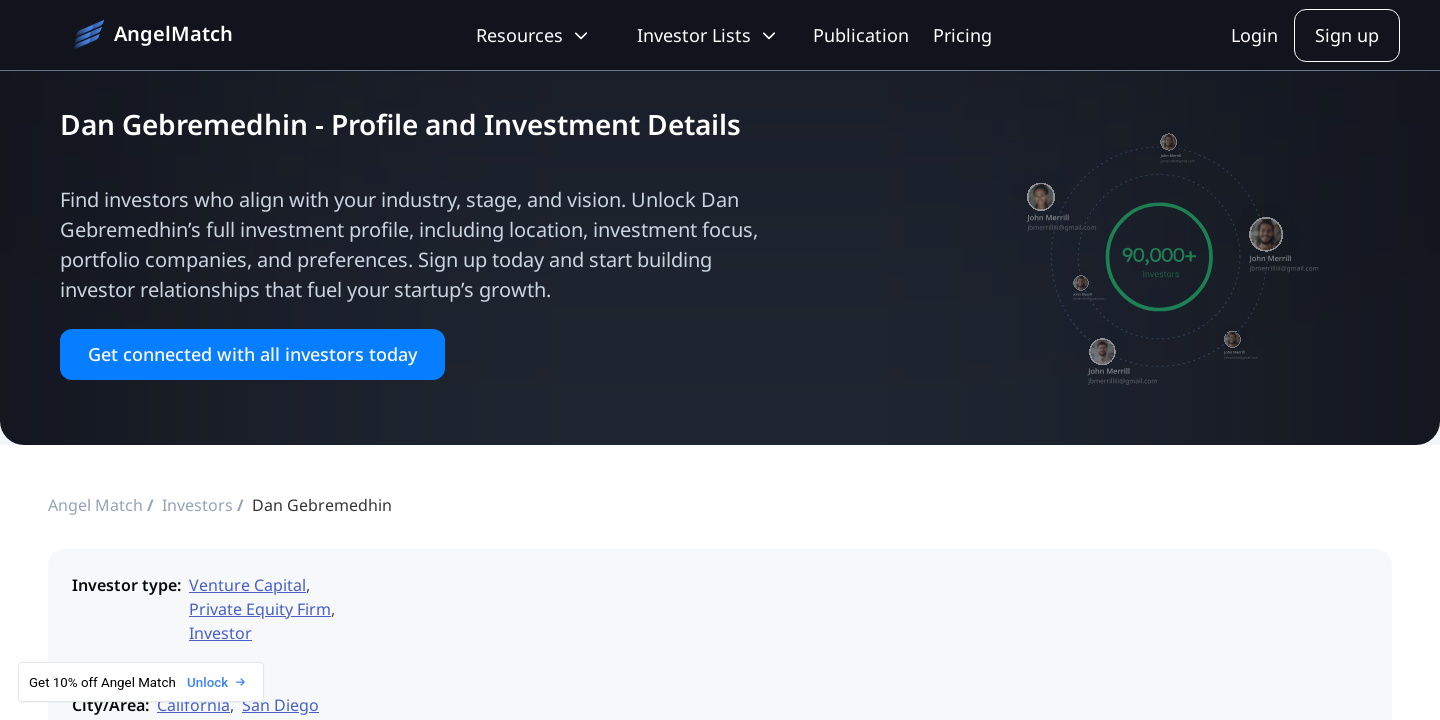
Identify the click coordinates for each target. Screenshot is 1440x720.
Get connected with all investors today (252, 354)
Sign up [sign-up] (1347, 35)
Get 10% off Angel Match (137, 682)
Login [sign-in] (1254, 35)
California (193, 705)
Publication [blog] (861, 35)
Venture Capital (247, 585)
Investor (220, 633)
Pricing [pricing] (962, 35)
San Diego (280, 705)
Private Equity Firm (260, 609)
